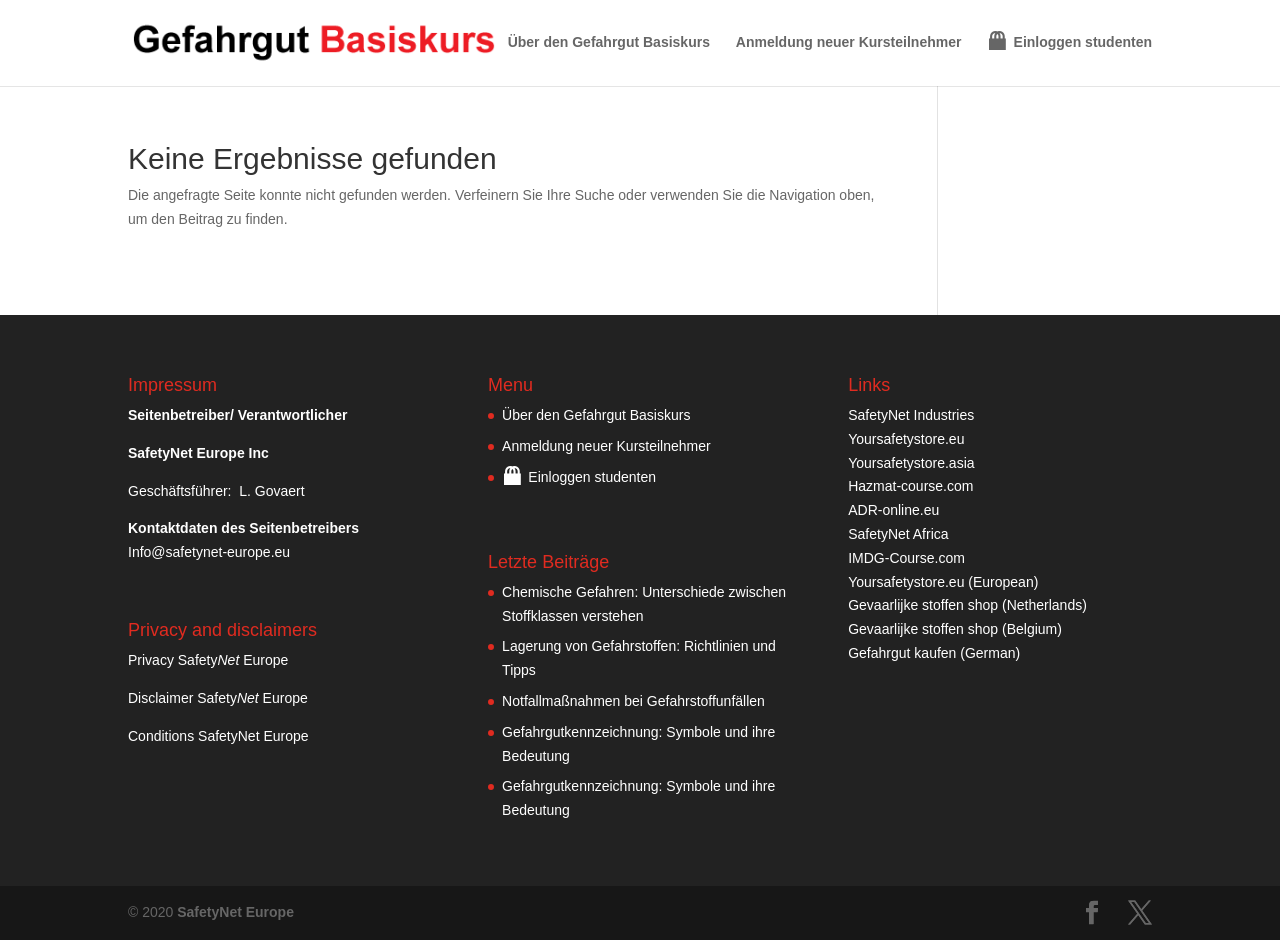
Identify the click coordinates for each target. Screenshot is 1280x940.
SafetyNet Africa (898, 534)
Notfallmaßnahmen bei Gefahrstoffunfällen (633, 701)
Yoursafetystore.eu (906, 439)
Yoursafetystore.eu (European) (943, 582)
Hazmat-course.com (910, 486)
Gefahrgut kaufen (902, 653)
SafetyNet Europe (235, 912)
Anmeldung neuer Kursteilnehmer (849, 42)
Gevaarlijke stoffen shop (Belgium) (955, 629)
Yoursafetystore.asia (911, 463)
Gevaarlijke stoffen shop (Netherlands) (967, 605)
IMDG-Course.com (906, 558)
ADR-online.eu (893, 510)
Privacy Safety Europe (208, 660)
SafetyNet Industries (911, 415)
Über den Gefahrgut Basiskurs (609, 42)
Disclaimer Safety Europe (218, 698)
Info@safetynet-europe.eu (209, 552)
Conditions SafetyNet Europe (218, 736)
